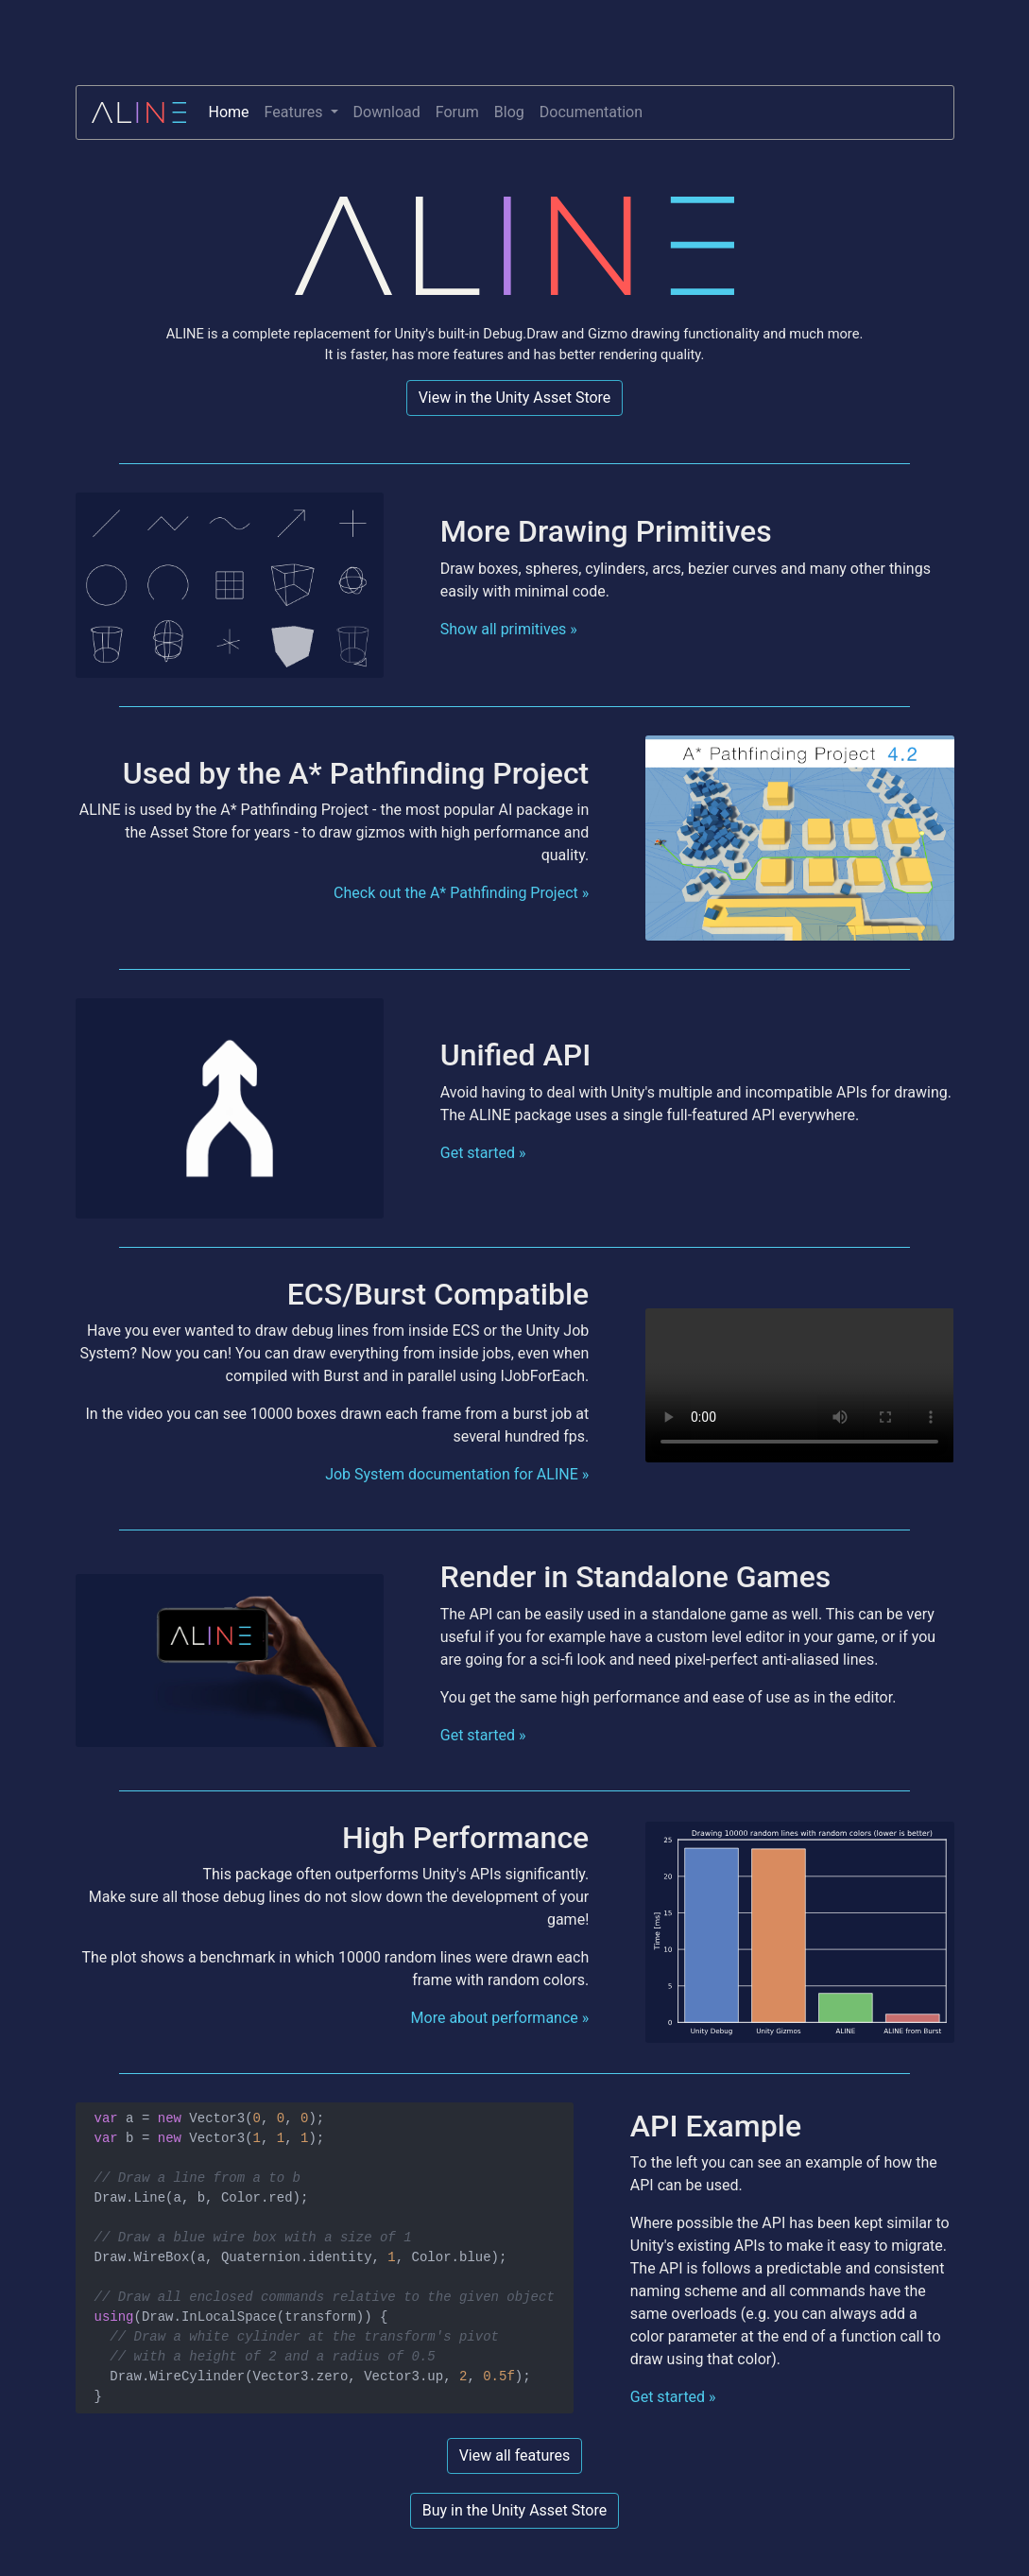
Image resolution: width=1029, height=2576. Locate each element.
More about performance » (500, 2018)
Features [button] (296, 112)
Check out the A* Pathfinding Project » (461, 893)
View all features (515, 2455)
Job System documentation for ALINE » (457, 1474)
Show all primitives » (508, 629)
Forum (457, 112)
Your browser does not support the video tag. (799, 1385)
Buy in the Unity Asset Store (515, 2510)
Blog (509, 112)
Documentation (591, 112)
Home (229, 112)
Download (386, 112)
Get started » (483, 1153)
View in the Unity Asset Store (515, 397)
